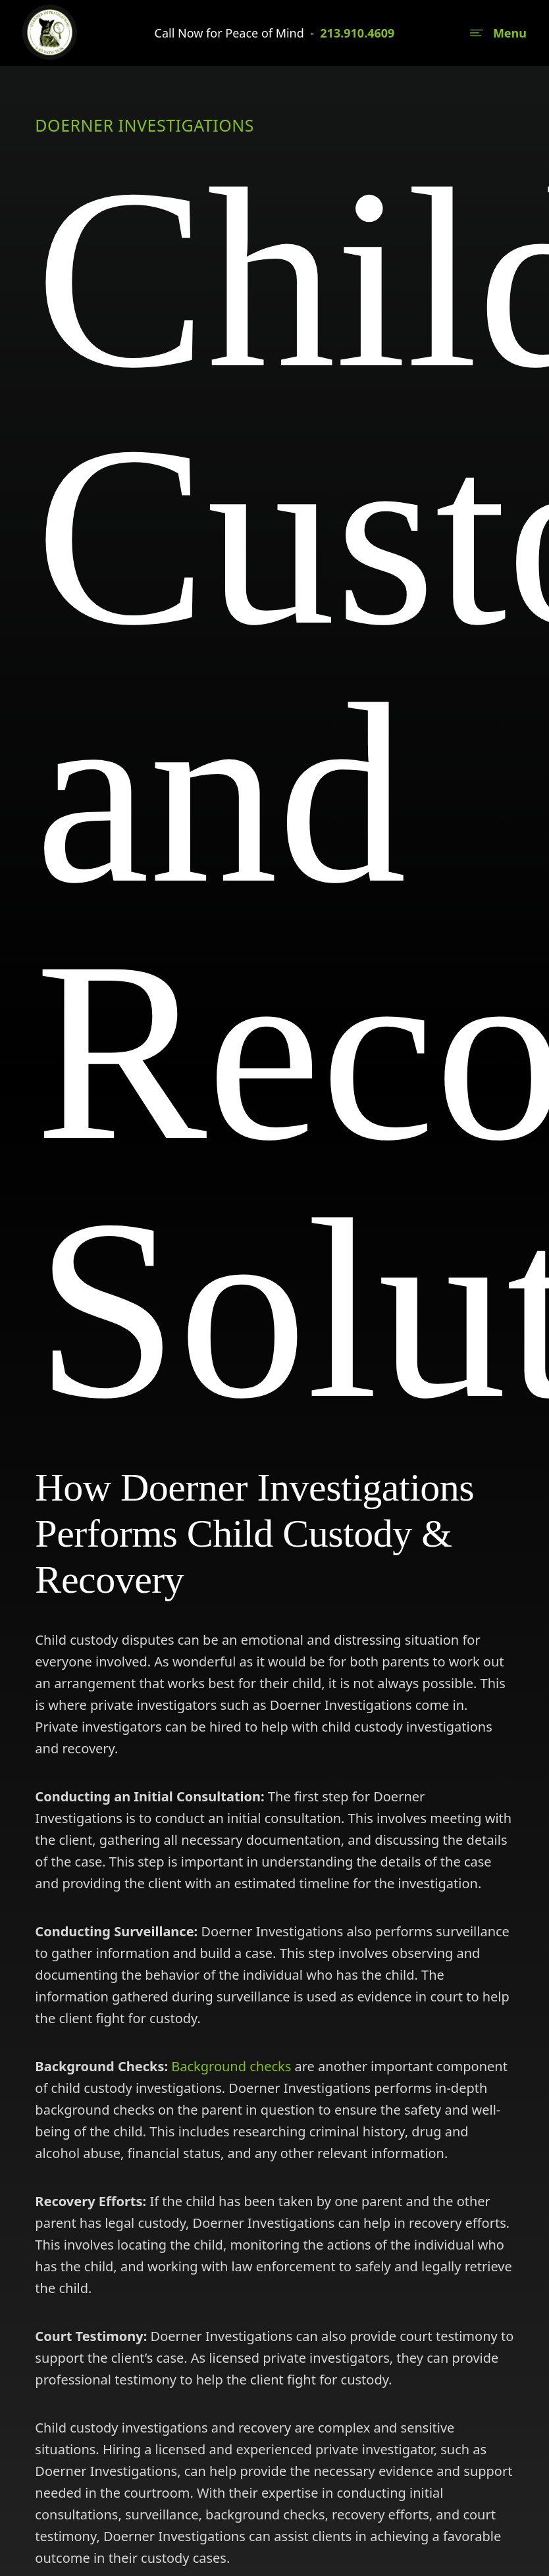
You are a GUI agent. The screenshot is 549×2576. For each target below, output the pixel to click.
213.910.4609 (357, 33)
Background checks (231, 2066)
